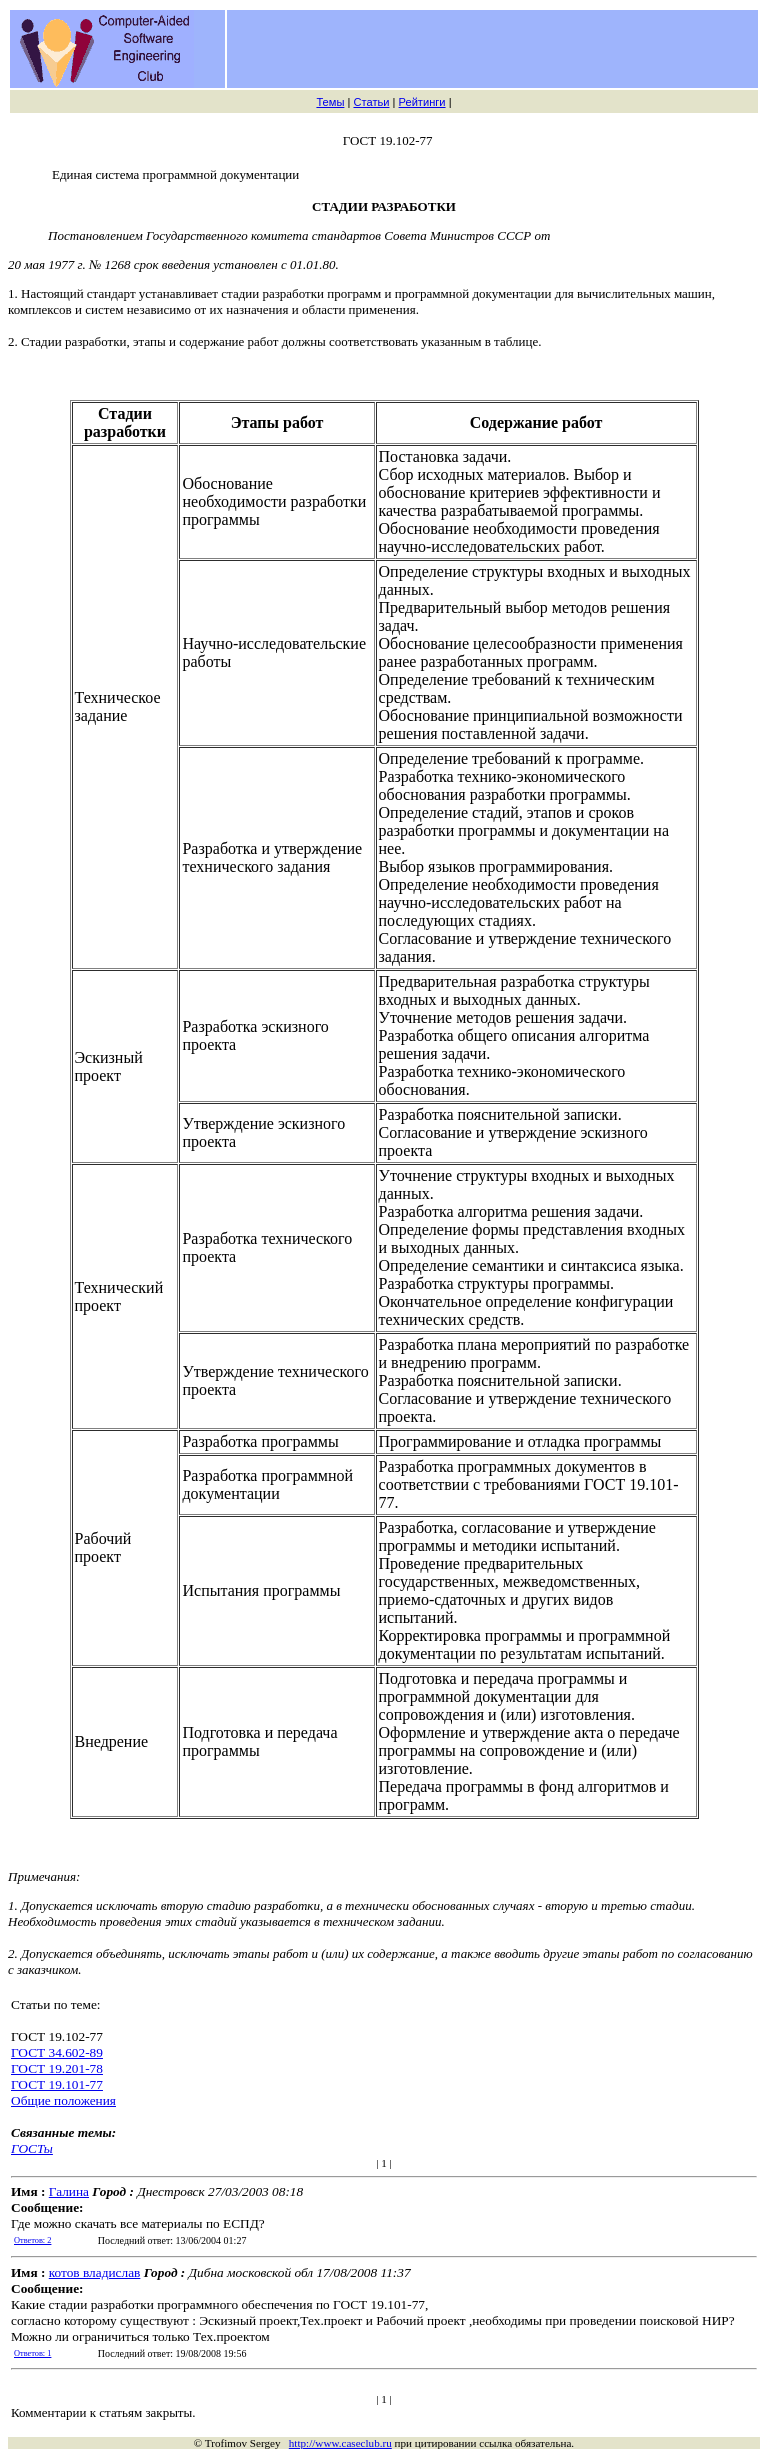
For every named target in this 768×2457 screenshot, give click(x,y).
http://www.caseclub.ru (340, 2443)
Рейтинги (422, 102)
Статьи (371, 102)
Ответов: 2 (32, 2240)
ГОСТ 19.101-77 (57, 2084)
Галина (69, 2191)
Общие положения (63, 2100)
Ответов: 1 (32, 2353)
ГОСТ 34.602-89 (57, 2052)
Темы (330, 102)
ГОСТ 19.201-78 (57, 2068)
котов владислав (95, 2272)
